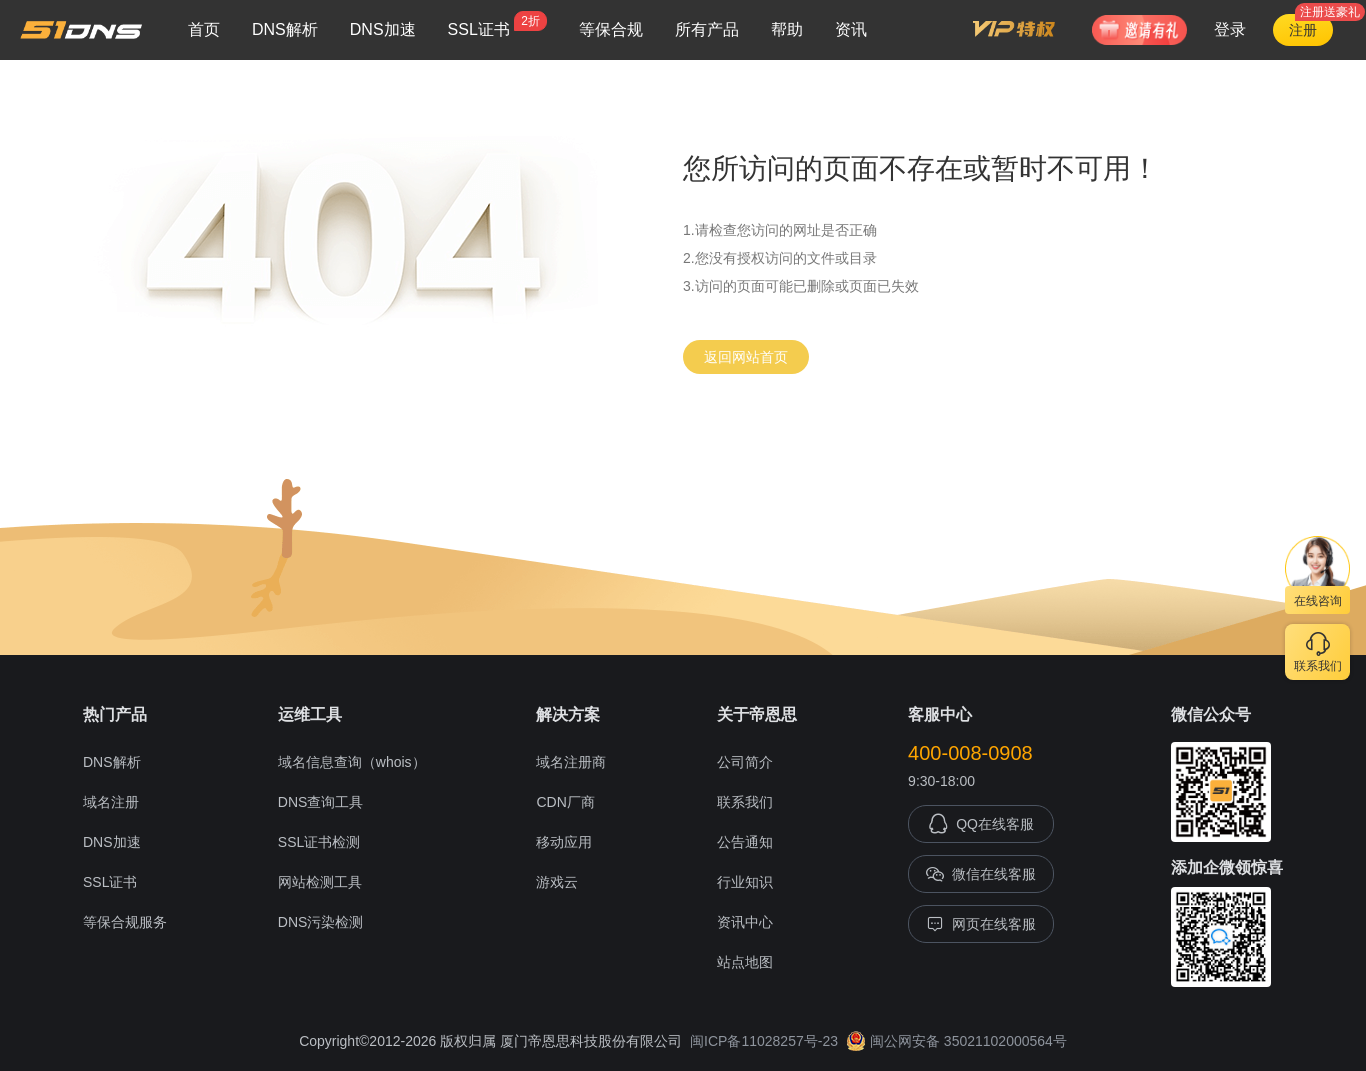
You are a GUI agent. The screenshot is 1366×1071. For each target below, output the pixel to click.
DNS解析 (285, 29)
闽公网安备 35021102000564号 (956, 1041)
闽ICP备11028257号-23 (764, 1041)
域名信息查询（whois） (352, 762)
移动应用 (564, 842)
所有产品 (707, 29)
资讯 (851, 29)
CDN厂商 (565, 802)
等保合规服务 (125, 922)
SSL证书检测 (319, 842)
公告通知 (745, 842)
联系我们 (745, 802)
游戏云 (557, 882)
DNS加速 (383, 29)
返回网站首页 (746, 357)
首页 (204, 29)
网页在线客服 (981, 924)
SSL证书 (497, 24)
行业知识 (745, 882)
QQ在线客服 (981, 824)
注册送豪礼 (1330, 12)
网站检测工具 (320, 882)
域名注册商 (571, 762)
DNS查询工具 (321, 802)
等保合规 (611, 29)
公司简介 (745, 762)
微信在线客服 (981, 874)
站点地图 (745, 962)
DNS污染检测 (321, 922)
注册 (1303, 30)
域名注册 (111, 802)
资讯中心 (745, 922)
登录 (1230, 29)
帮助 (787, 29)
